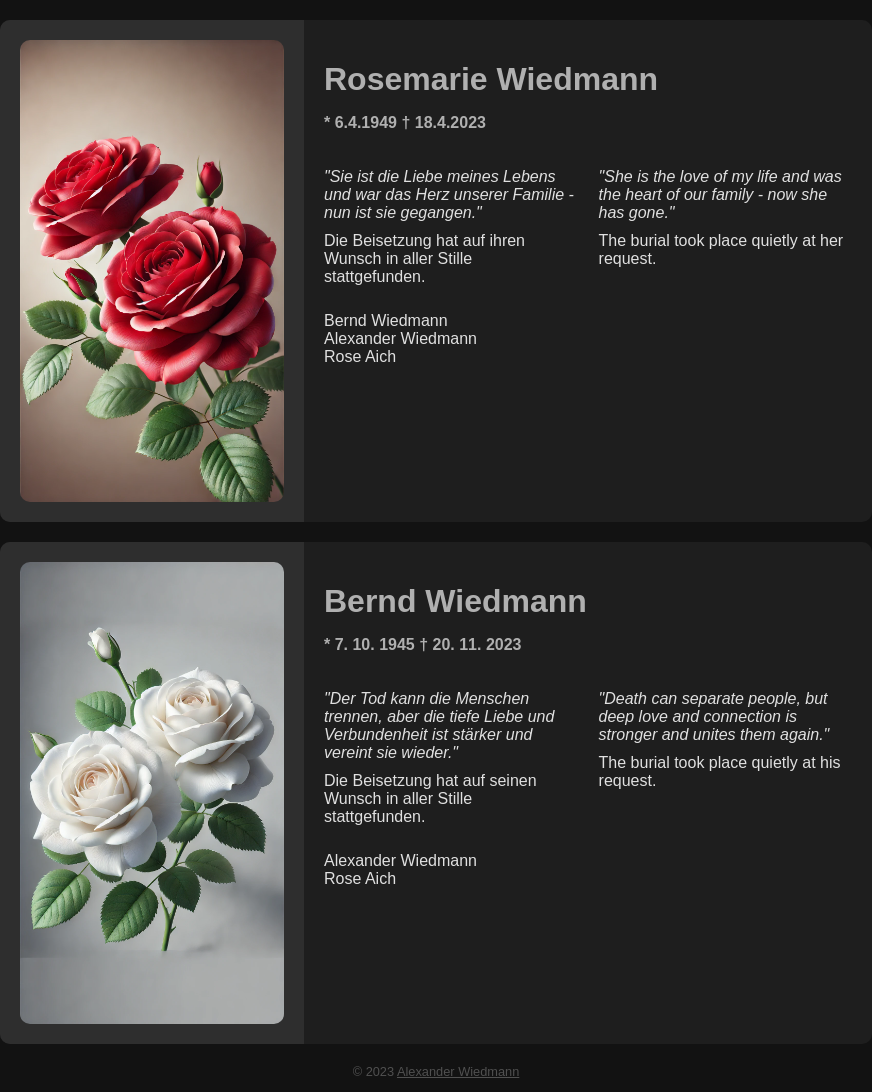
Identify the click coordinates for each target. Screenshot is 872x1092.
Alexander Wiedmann (458, 1071)
